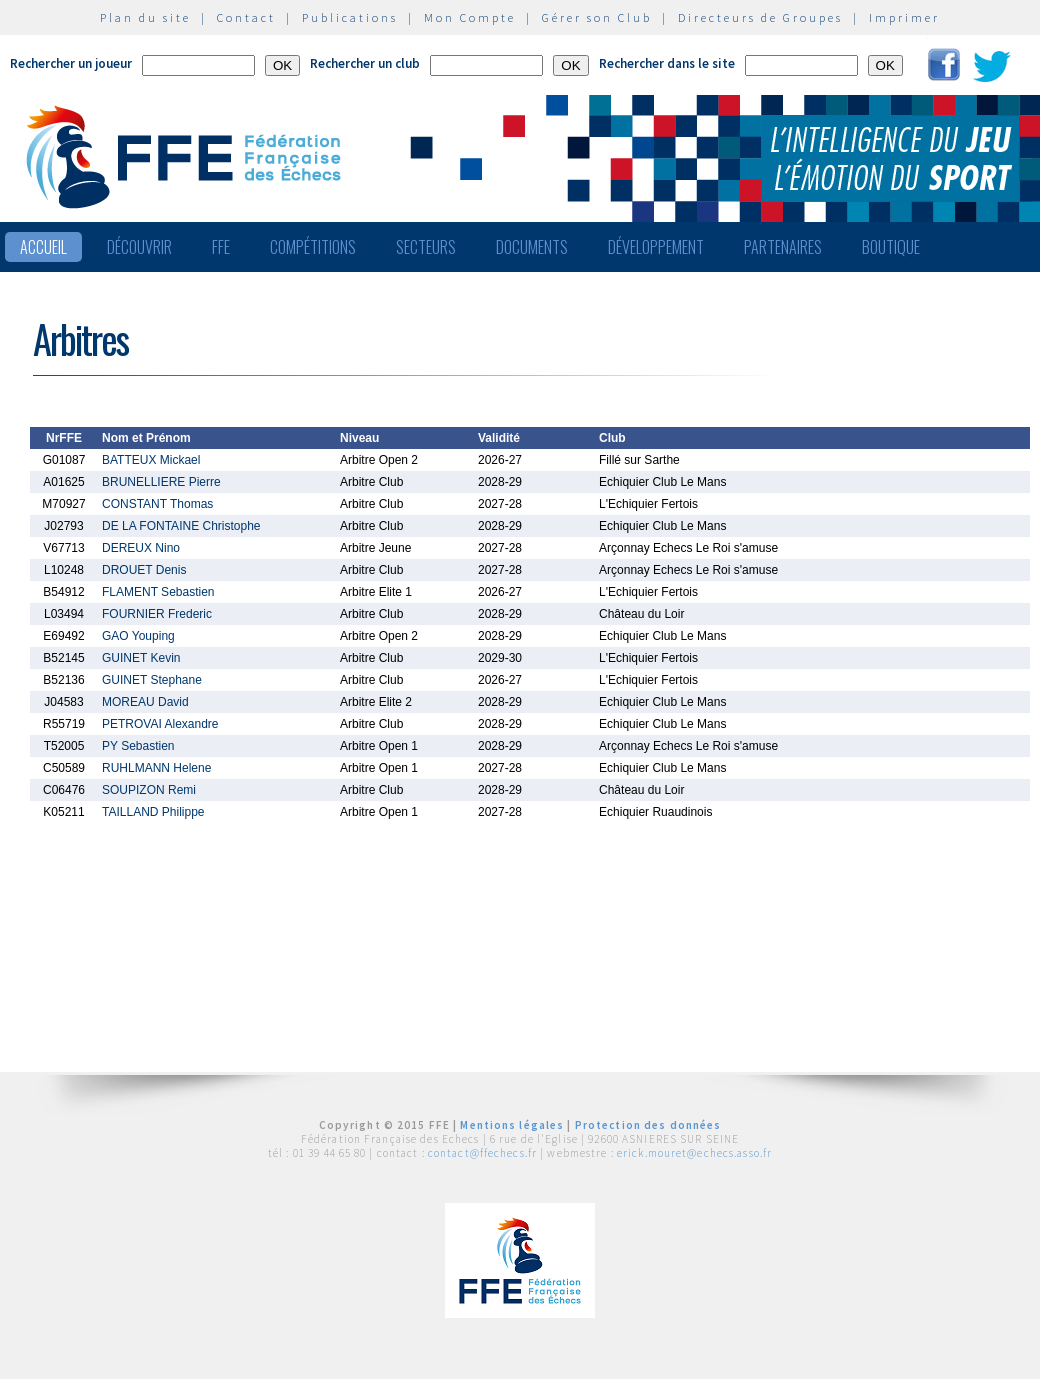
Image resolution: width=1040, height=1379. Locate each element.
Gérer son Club (597, 17)
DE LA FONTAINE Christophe (181, 526)
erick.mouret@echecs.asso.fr (694, 1153)
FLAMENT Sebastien (158, 592)
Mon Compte (470, 17)
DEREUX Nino (141, 548)
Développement (656, 247)
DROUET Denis (144, 570)
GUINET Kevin (141, 658)
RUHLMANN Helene (156, 768)
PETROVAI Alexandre (160, 724)
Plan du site (145, 17)
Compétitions (313, 247)
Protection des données (648, 1125)
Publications (350, 17)
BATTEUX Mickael (151, 460)
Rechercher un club (365, 63)
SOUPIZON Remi (149, 790)
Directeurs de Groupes (760, 17)
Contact (246, 17)
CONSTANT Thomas (157, 504)
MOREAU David (145, 702)
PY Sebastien (138, 746)
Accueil (43, 247)
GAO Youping (138, 636)
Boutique (891, 247)
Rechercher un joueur (71, 63)
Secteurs (426, 247)
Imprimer (904, 17)
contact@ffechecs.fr (482, 1153)
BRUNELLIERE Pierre (161, 482)
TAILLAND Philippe (153, 812)
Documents (532, 247)
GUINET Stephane (152, 680)
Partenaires (783, 247)
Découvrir (139, 247)
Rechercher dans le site (667, 63)
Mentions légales (512, 1125)
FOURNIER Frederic (157, 614)
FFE (221, 247)
